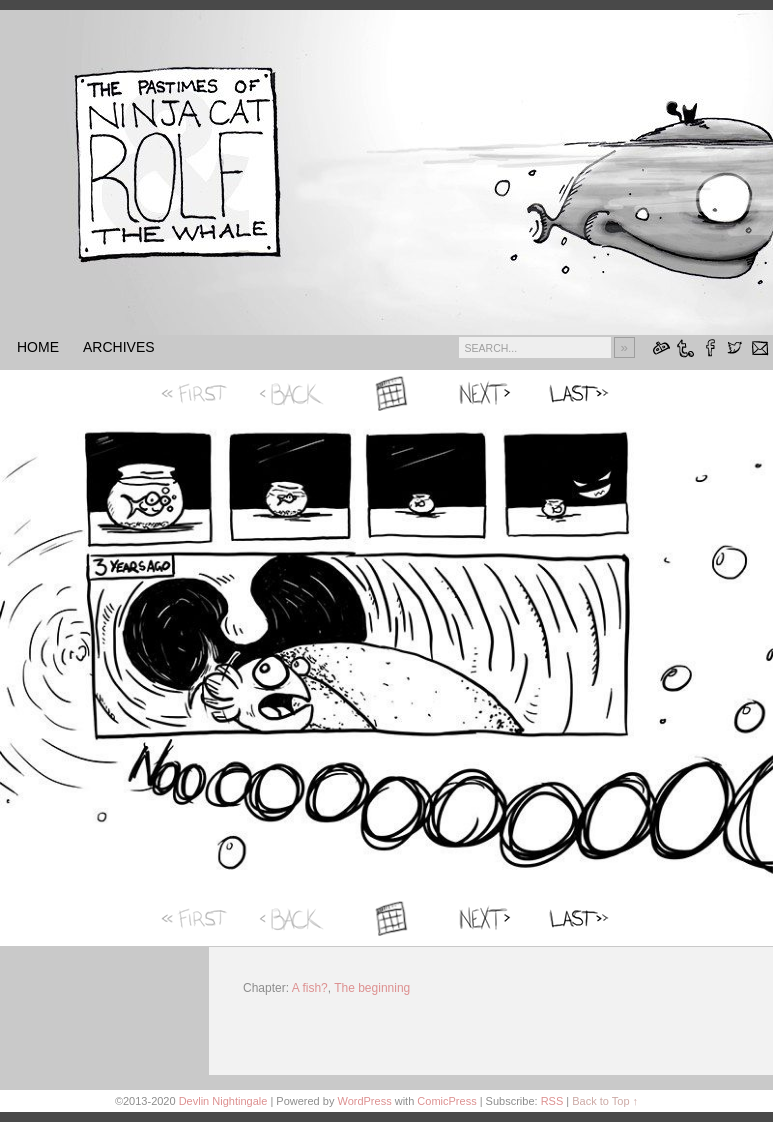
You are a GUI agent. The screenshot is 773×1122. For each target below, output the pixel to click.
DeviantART (660, 347)
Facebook (710, 347)
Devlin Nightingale (223, 1101)
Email (760, 347)
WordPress (364, 1101)
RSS (552, 1101)
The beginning (372, 988)
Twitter (735, 347)
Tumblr (685, 347)
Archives (119, 347)
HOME (38, 347)
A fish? (310, 988)
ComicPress (446, 1101)
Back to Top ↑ (605, 1101)
